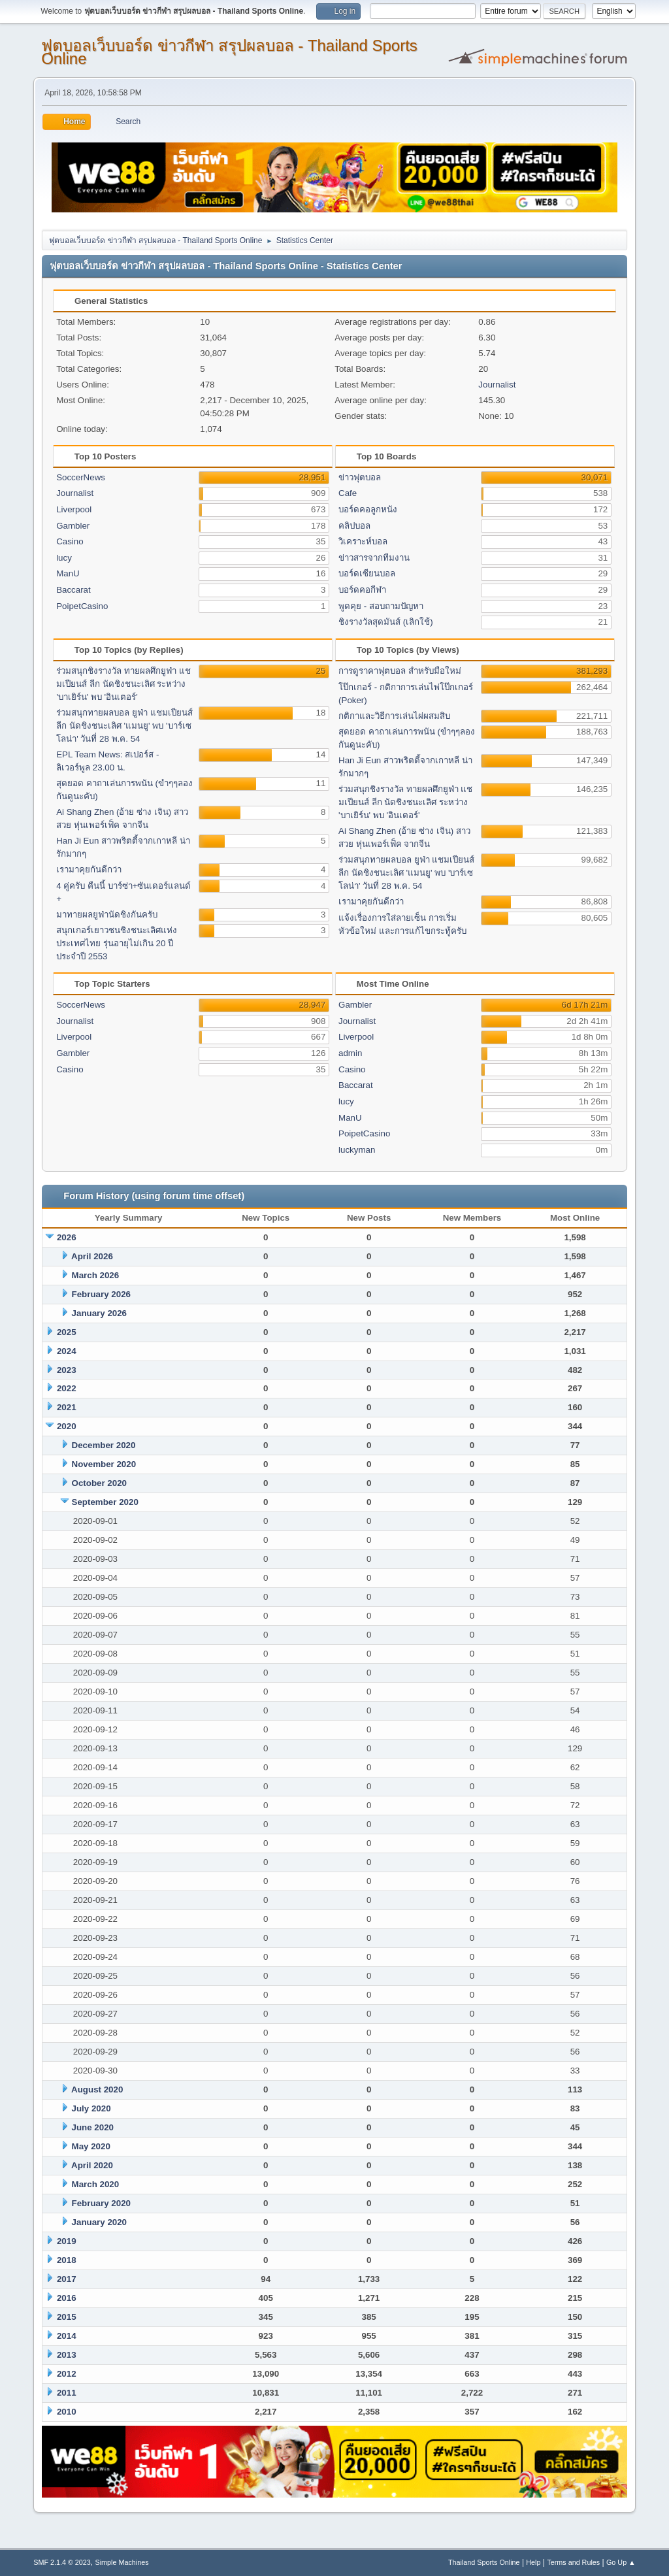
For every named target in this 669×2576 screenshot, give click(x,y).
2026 (66, 1237)
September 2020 (105, 1502)
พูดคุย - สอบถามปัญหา (380, 606)
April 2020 (92, 2165)
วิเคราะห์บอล (362, 541)
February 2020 (101, 2203)
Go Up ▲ (621, 2562)
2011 (66, 2393)
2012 (66, 2374)
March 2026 (96, 1275)
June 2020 (93, 2127)
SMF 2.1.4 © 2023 (62, 2562)
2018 (66, 2260)
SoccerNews (80, 477)
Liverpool (73, 509)
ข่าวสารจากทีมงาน (374, 558)
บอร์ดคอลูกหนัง (367, 509)
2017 (66, 2279)
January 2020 (99, 2222)
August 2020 (97, 2089)
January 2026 (99, 1313)
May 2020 (91, 2146)
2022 (66, 1388)
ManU (68, 573)
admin (350, 1053)
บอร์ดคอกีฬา (362, 590)
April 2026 (92, 1256)
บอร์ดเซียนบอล (366, 573)
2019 (66, 2241)
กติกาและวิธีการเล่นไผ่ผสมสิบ (394, 716)
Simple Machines (122, 2562)
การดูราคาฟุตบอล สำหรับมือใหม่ (399, 671)
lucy (64, 558)
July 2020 (91, 2108)
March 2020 (96, 2184)
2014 (66, 2336)
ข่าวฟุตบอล (359, 477)
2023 (66, 1370)
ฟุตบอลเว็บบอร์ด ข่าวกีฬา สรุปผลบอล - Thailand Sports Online (229, 52)
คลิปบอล (354, 526)
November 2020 (104, 1464)
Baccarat (73, 590)
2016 (66, 2298)
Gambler (73, 526)
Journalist (496, 384)
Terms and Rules (573, 2562)
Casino (70, 541)
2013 (66, 2355)
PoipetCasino (82, 606)
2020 (66, 1426)
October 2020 (99, 1483)
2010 (66, 2412)
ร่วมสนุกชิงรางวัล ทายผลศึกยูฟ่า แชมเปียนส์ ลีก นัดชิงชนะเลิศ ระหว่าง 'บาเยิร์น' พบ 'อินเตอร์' (123, 684)
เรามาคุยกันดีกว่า (89, 869)
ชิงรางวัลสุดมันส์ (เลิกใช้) (385, 622)
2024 (66, 1351)
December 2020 (104, 1445)
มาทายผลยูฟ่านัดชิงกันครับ (106, 914)
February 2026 (101, 1294)
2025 (66, 1332)
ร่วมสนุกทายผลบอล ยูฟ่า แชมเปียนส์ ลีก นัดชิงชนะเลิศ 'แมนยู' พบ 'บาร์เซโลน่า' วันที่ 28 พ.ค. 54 (124, 726)
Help (533, 2562)
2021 (66, 1407)
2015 (66, 2317)
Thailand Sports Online (484, 2562)
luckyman (356, 1150)
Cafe (347, 493)
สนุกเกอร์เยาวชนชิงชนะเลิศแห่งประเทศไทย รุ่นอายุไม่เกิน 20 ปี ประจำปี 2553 (116, 943)
